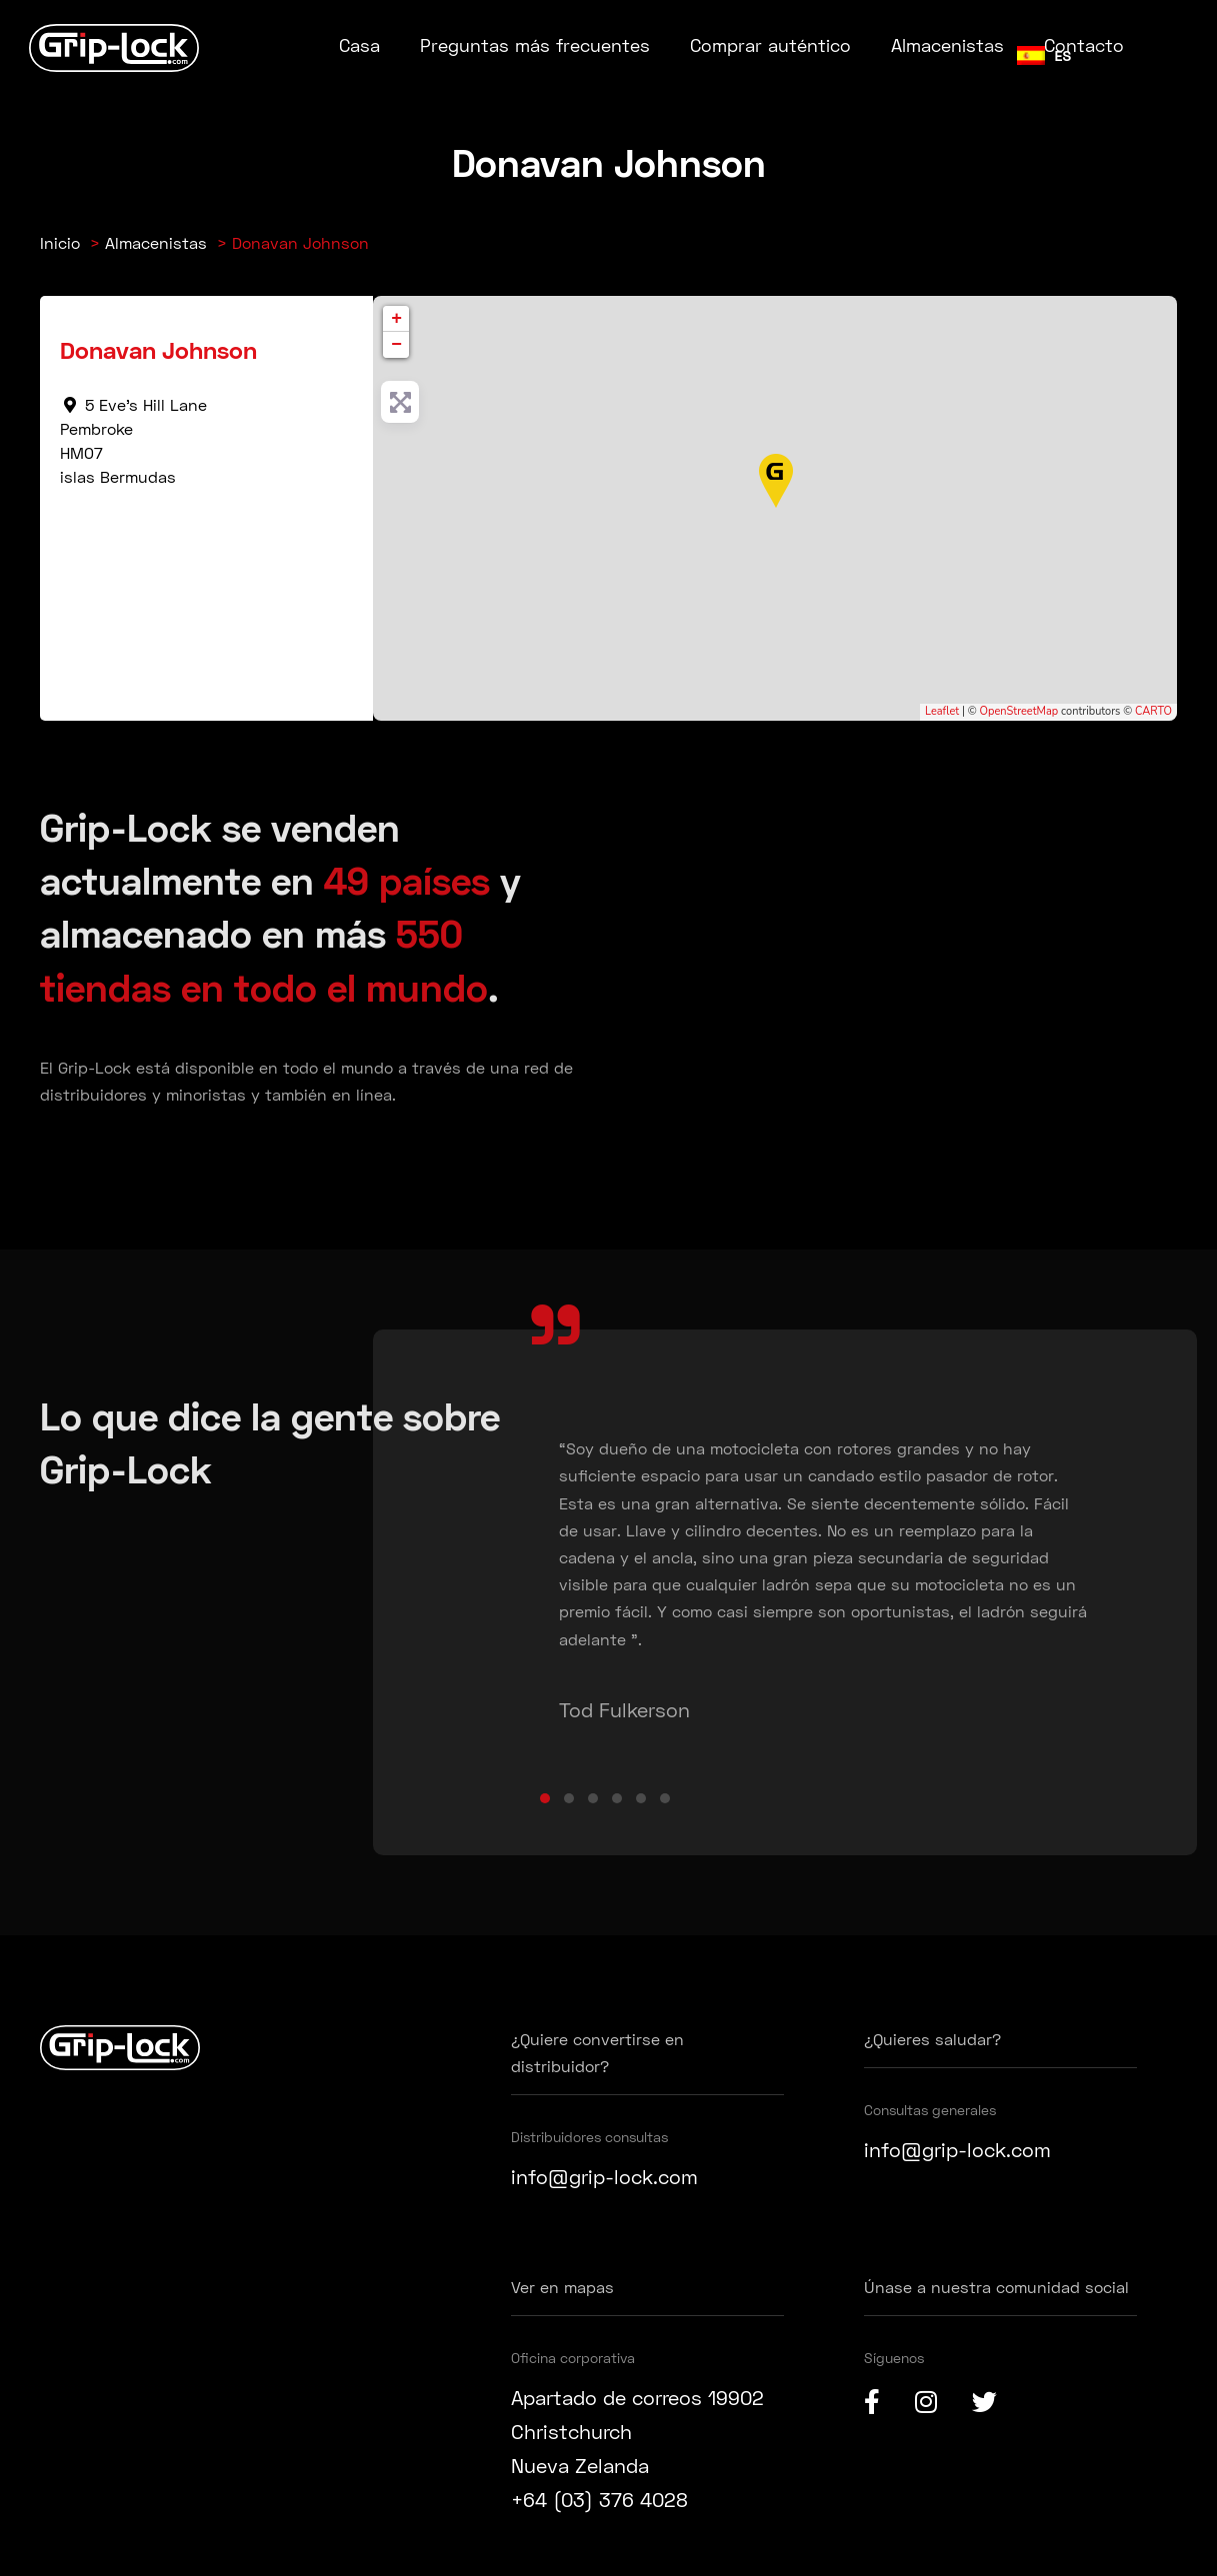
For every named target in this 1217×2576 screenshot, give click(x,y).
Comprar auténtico (770, 45)
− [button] (396, 345)
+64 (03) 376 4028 (599, 2499)
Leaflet (942, 711)
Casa (359, 45)
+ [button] (396, 319)
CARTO (1153, 711)
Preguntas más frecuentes (535, 45)
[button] (545, 1798)
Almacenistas (947, 45)
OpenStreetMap (1019, 711)
